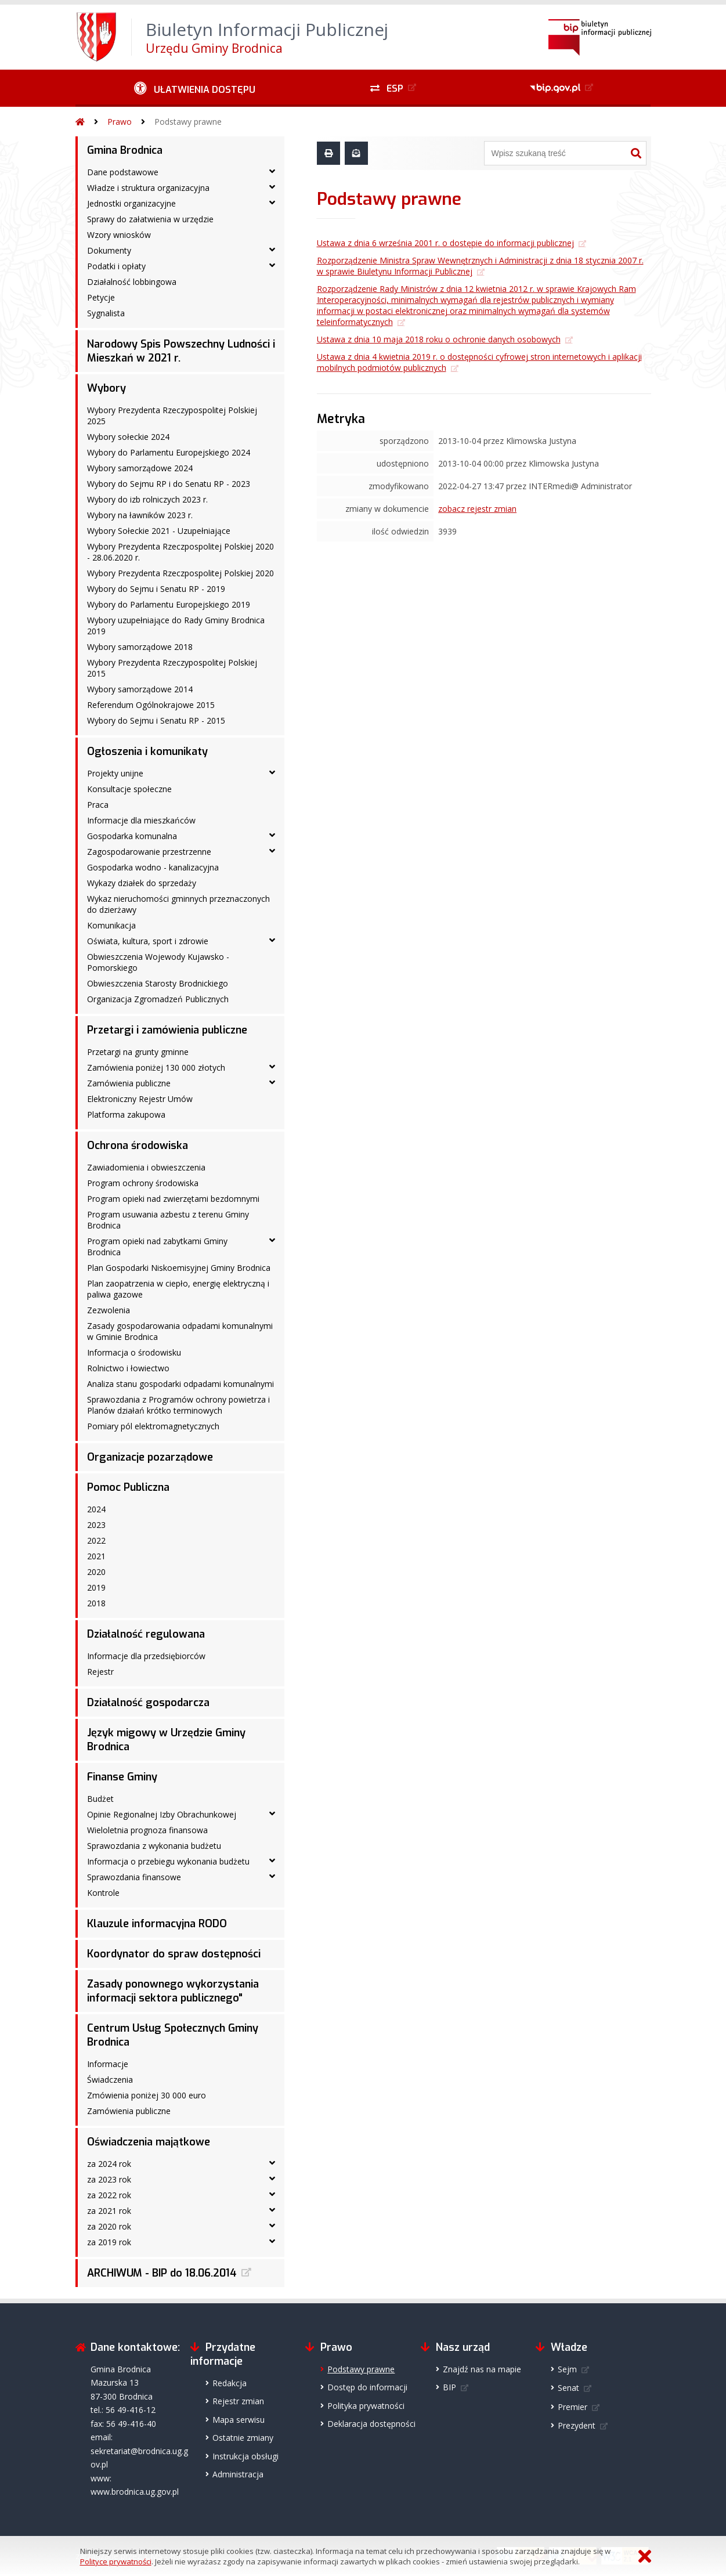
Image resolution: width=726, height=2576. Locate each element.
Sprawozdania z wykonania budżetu (154, 1845)
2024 (96, 1509)
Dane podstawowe (122, 172)
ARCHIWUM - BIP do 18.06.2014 (162, 2273)
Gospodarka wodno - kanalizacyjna (153, 867)
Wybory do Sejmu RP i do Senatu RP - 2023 (168, 483)
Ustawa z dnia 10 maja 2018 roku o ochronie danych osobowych (439, 339)
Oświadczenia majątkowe (148, 2142)
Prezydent (576, 2425)
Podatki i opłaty (116, 266)
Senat (568, 2387)
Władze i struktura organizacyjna (148, 187)
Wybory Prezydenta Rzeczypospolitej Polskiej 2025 (172, 415)
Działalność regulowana (146, 1634)
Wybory (106, 388)
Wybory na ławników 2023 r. (140, 515)
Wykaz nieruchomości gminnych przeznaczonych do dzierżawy (178, 904)
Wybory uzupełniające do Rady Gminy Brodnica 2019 (176, 626)
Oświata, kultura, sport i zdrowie (147, 940)
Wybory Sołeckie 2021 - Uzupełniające (158, 530)
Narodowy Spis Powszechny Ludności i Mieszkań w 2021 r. (181, 351)
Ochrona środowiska (137, 1145)
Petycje (101, 297)
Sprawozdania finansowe (134, 1877)
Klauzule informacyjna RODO (157, 1924)
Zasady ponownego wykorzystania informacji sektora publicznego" (173, 1991)
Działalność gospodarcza (148, 1703)
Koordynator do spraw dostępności (174, 1954)
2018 (96, 1603)
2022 (96, 1540)
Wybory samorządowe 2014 (140, 689)
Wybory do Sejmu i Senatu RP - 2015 (156, 720)
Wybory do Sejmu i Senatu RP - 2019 (156, 588)
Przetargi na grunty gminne (138, 1051)
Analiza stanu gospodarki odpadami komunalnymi (180, 1383)
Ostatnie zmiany (242, 2437)
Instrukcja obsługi (245, 2456)
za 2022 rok (109, 2195)
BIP (449, 2387)
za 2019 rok (109, 2242)
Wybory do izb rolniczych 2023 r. (147, 499)
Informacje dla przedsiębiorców (146, 1655)
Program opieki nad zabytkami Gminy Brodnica (157, 1246)
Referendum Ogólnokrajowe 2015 (151, 704)
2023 (96, 1524)
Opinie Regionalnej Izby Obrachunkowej (161, 1814)
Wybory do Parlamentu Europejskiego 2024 (168, 452)
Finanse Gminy (122, 1777)
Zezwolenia (108, 1310)
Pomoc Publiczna (128, 1487)
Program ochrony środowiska (142, 1182)
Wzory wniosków (119, 234)
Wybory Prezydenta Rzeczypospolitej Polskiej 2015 (172, 668)
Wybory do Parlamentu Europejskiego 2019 (168, 604)
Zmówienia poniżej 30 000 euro (146, 2095)
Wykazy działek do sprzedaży (141, 882)
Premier (572, 2406)
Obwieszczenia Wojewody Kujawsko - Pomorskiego (158, 962)
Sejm (567, 2369)
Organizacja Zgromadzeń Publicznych (158, 999)
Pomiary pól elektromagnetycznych (153, 1426)
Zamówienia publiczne (129, 1083)
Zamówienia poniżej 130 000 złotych (156, 1067)
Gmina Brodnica (124, 150)
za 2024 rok (109, 2163)
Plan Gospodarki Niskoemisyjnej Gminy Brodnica (178, 1267)
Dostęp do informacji (367, 2387)
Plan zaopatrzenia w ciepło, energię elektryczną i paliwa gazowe (178, 1289)
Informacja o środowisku (134, 1352)
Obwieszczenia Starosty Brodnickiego (157, 983)
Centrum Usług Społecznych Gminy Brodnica (172, 2035)
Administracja (237, 2474)
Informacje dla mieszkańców (141, 820)
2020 (96, 1571)
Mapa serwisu (238, 2419)
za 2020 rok (109, 2226)
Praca (98, 804)
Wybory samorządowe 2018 (140, 646)
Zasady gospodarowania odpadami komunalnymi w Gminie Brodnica (180, 1331)
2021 (96, 1556)
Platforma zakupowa (126, 1114)
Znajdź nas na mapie (482, 2369)
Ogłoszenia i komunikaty (147, 751)
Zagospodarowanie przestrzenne (149, 851)
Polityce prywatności (115, 2561)
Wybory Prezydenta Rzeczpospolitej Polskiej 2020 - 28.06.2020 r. (180, 552)
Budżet (100, 1798)
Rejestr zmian (238, 2401)
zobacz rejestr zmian (477, 508)
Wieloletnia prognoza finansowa (147, 1830)
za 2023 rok (109, 2179)
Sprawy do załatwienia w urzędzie (150, 219)
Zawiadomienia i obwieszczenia (146, 1167)
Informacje (107, 2063)
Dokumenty (109, 250)
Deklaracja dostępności (371, 2423)
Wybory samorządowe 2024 (140, 468)
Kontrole (103, 1892)
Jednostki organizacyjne (131, 203)
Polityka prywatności (365, 2405)
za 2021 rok (109, 2210)
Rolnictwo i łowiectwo (128, 1368)
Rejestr (100, 1671)
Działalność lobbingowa (131, 281)
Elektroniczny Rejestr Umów (140, 1098)
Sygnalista (106, 313)
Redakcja (229, 2383)
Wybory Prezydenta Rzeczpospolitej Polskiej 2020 (180, 573)
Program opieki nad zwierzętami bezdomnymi (173, 1198)
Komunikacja (111, 925)
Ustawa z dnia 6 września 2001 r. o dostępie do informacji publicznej (445, 242)
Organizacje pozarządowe (150, 1457)
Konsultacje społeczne (129, 788)
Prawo (119, 121)
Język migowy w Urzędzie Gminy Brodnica (166, 1740)
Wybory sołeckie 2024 (128, 436)
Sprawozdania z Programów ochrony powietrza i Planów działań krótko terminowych (178, 1405)
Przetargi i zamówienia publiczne (167, 1030)
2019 (96, 1587)
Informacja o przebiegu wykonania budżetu (168, 1861)
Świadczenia (110, 2079)
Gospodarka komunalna (132, 835)
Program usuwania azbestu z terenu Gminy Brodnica (168, 1220)
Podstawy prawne (188, 121)
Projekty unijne (115, 773)
